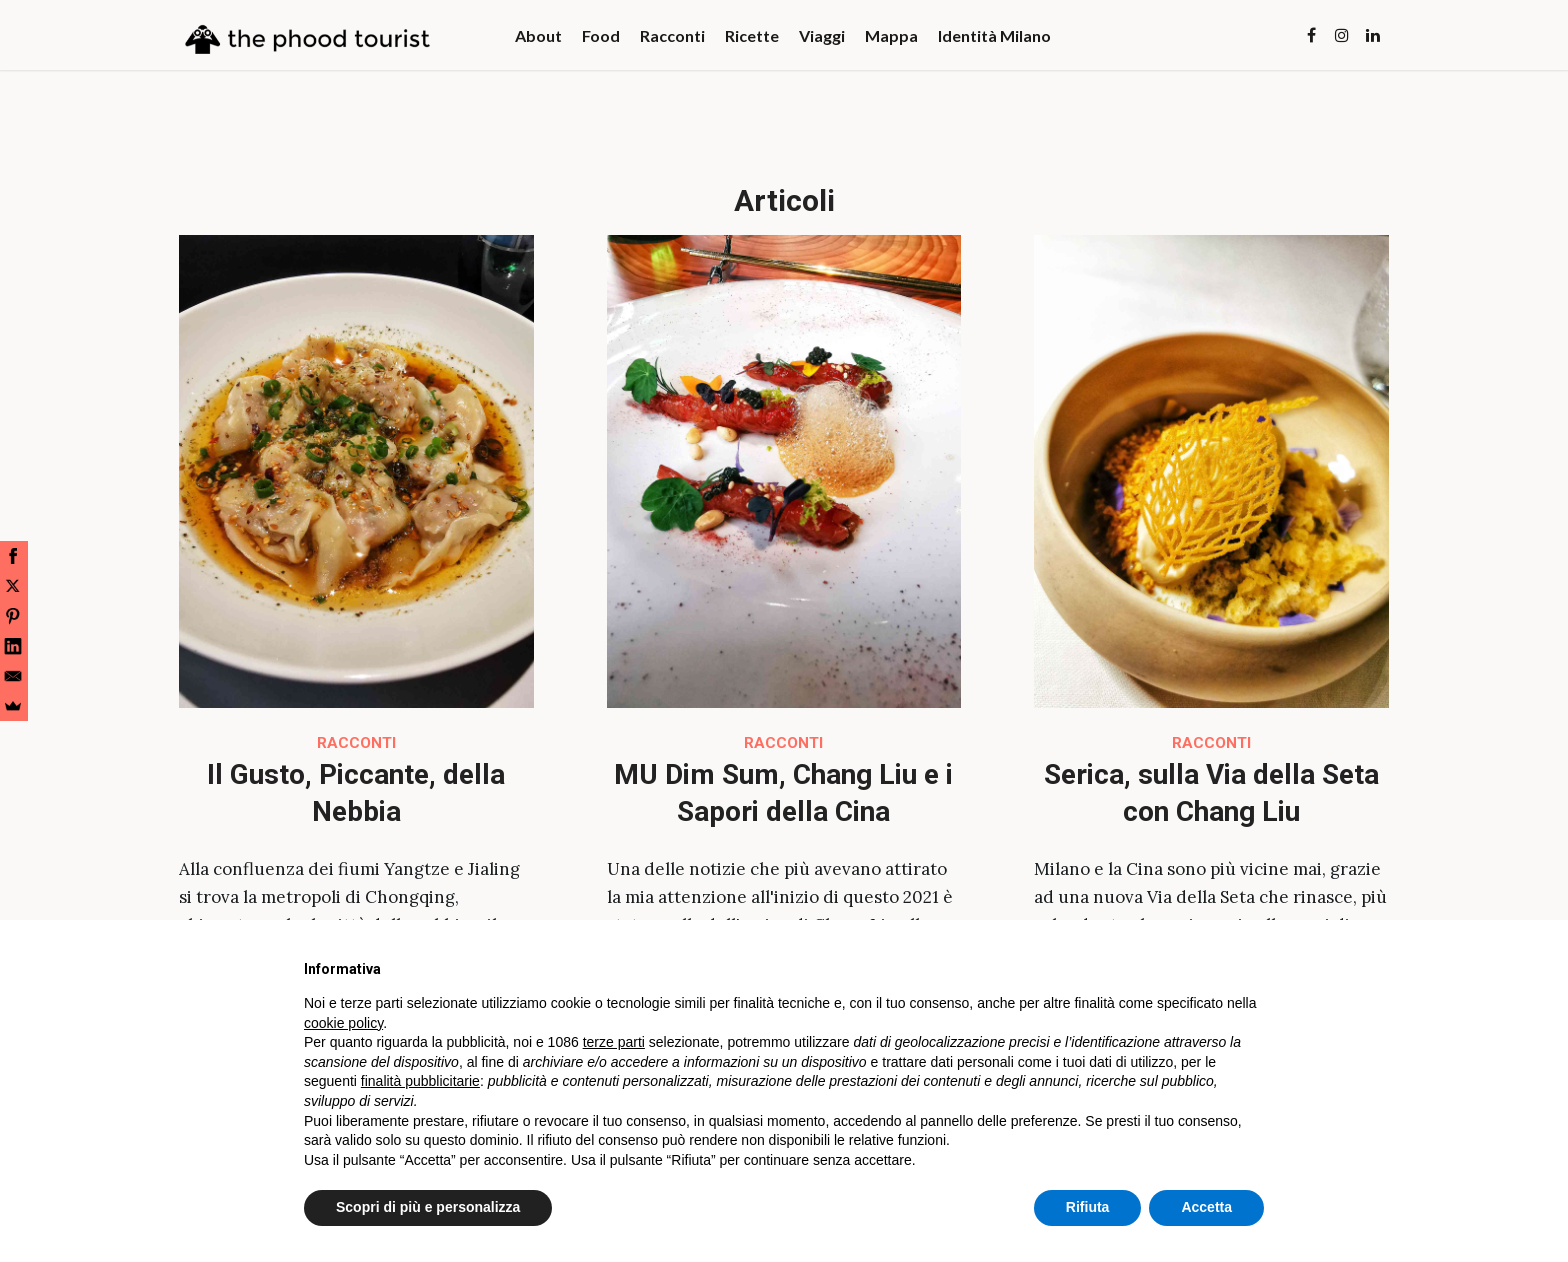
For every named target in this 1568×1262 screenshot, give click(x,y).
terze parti (614, 1042)
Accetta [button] (1206, 1207)
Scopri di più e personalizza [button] (428, 1207)
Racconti (356, 743)
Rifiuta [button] (1088, 1207)
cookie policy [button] (343, 1023)
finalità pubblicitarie (420, 1081)
